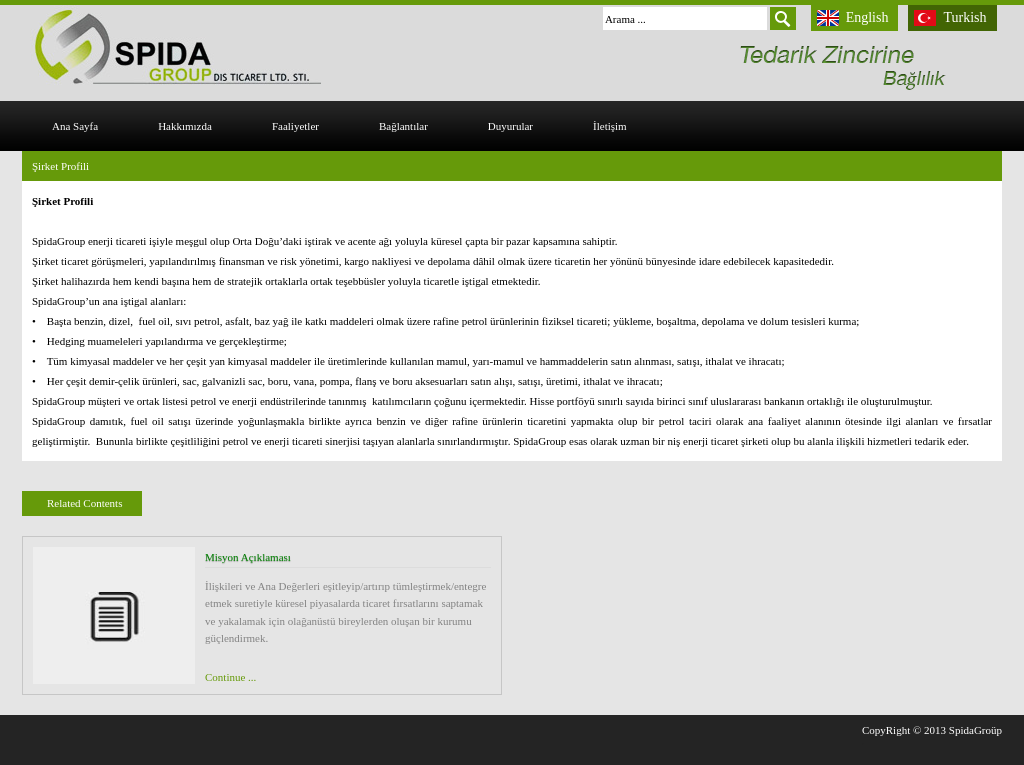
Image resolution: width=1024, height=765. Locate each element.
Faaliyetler (295, 126)
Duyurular (510, 126)
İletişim (610, 126)
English (867, 17)
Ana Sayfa (75, 126)
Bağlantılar (403, 126)
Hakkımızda (185, 126)
